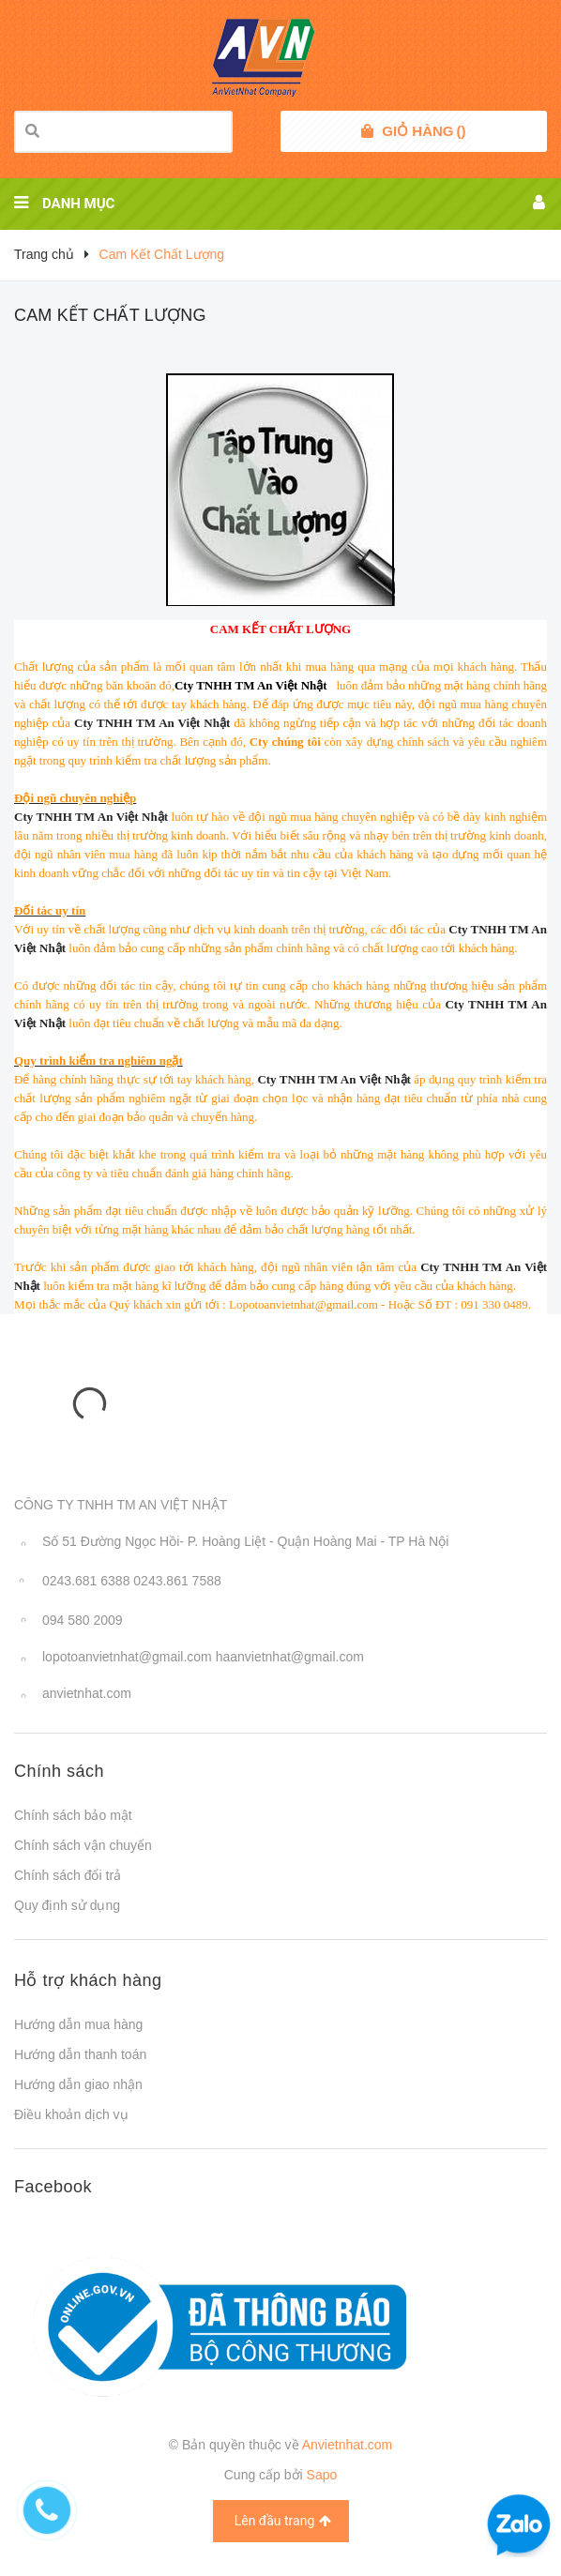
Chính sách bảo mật (73, 1815)
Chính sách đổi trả (67, 1875)
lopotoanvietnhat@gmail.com (127, 1656)
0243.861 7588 (176, 1580)
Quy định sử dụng (67, 1905)
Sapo (322, 2474)
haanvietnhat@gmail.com (290, 1656)
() (423, 131)
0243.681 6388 (85, 1580)
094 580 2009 (82, 1620)
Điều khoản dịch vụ (71, 2114)
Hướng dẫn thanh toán (80, 2054)
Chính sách (59, 1771)
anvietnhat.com (86, 1693)
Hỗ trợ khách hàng (88, 1980)
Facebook (53, 2186)
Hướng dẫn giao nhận (78, 2084)
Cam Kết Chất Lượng (110, 315)
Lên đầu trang (283, 2521)
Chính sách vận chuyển (83, 1845)
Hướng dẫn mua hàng (78, 2024)
